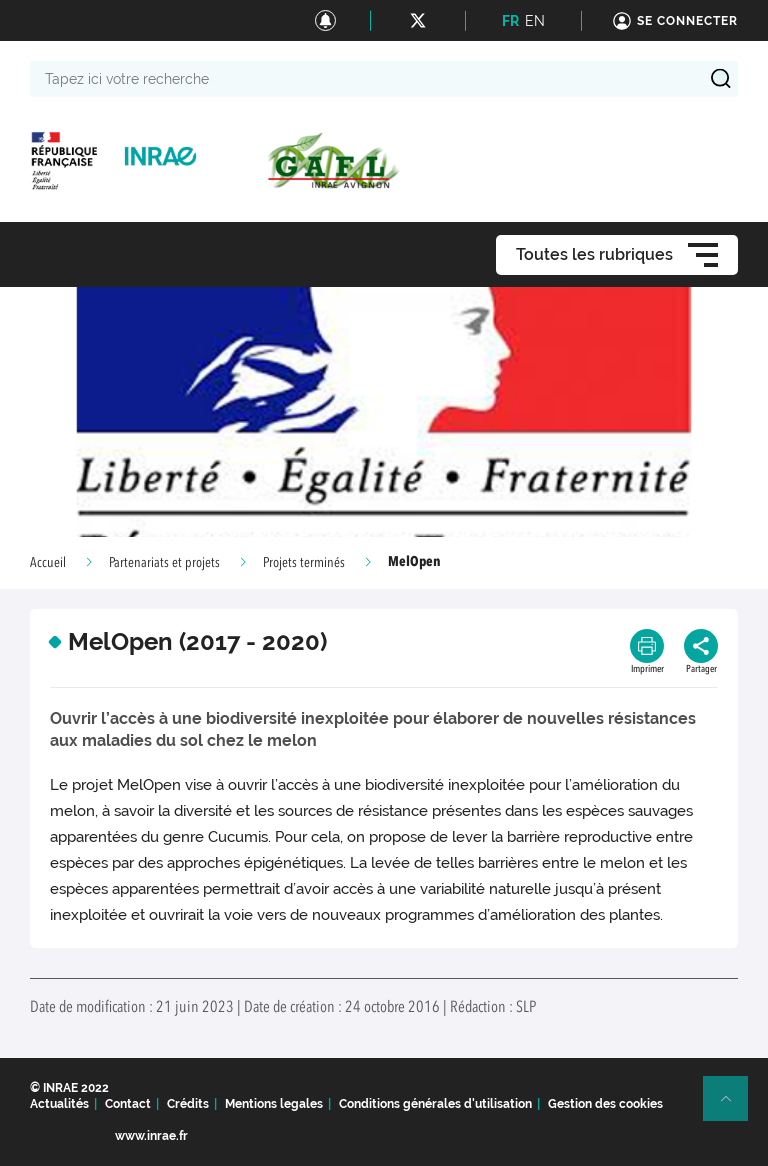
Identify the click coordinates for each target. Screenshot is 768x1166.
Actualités (59, 1104)
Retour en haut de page (734, 1107)
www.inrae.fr (151, 1136)
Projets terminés (304, 563)
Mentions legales (274, 1104)
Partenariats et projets (164, 563)
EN (535, 21)
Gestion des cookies (605, 1104)
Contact (128, 1104)
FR (510, 21)
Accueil (48, 563)
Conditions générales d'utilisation (435, 1104)
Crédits (188, 1104)
